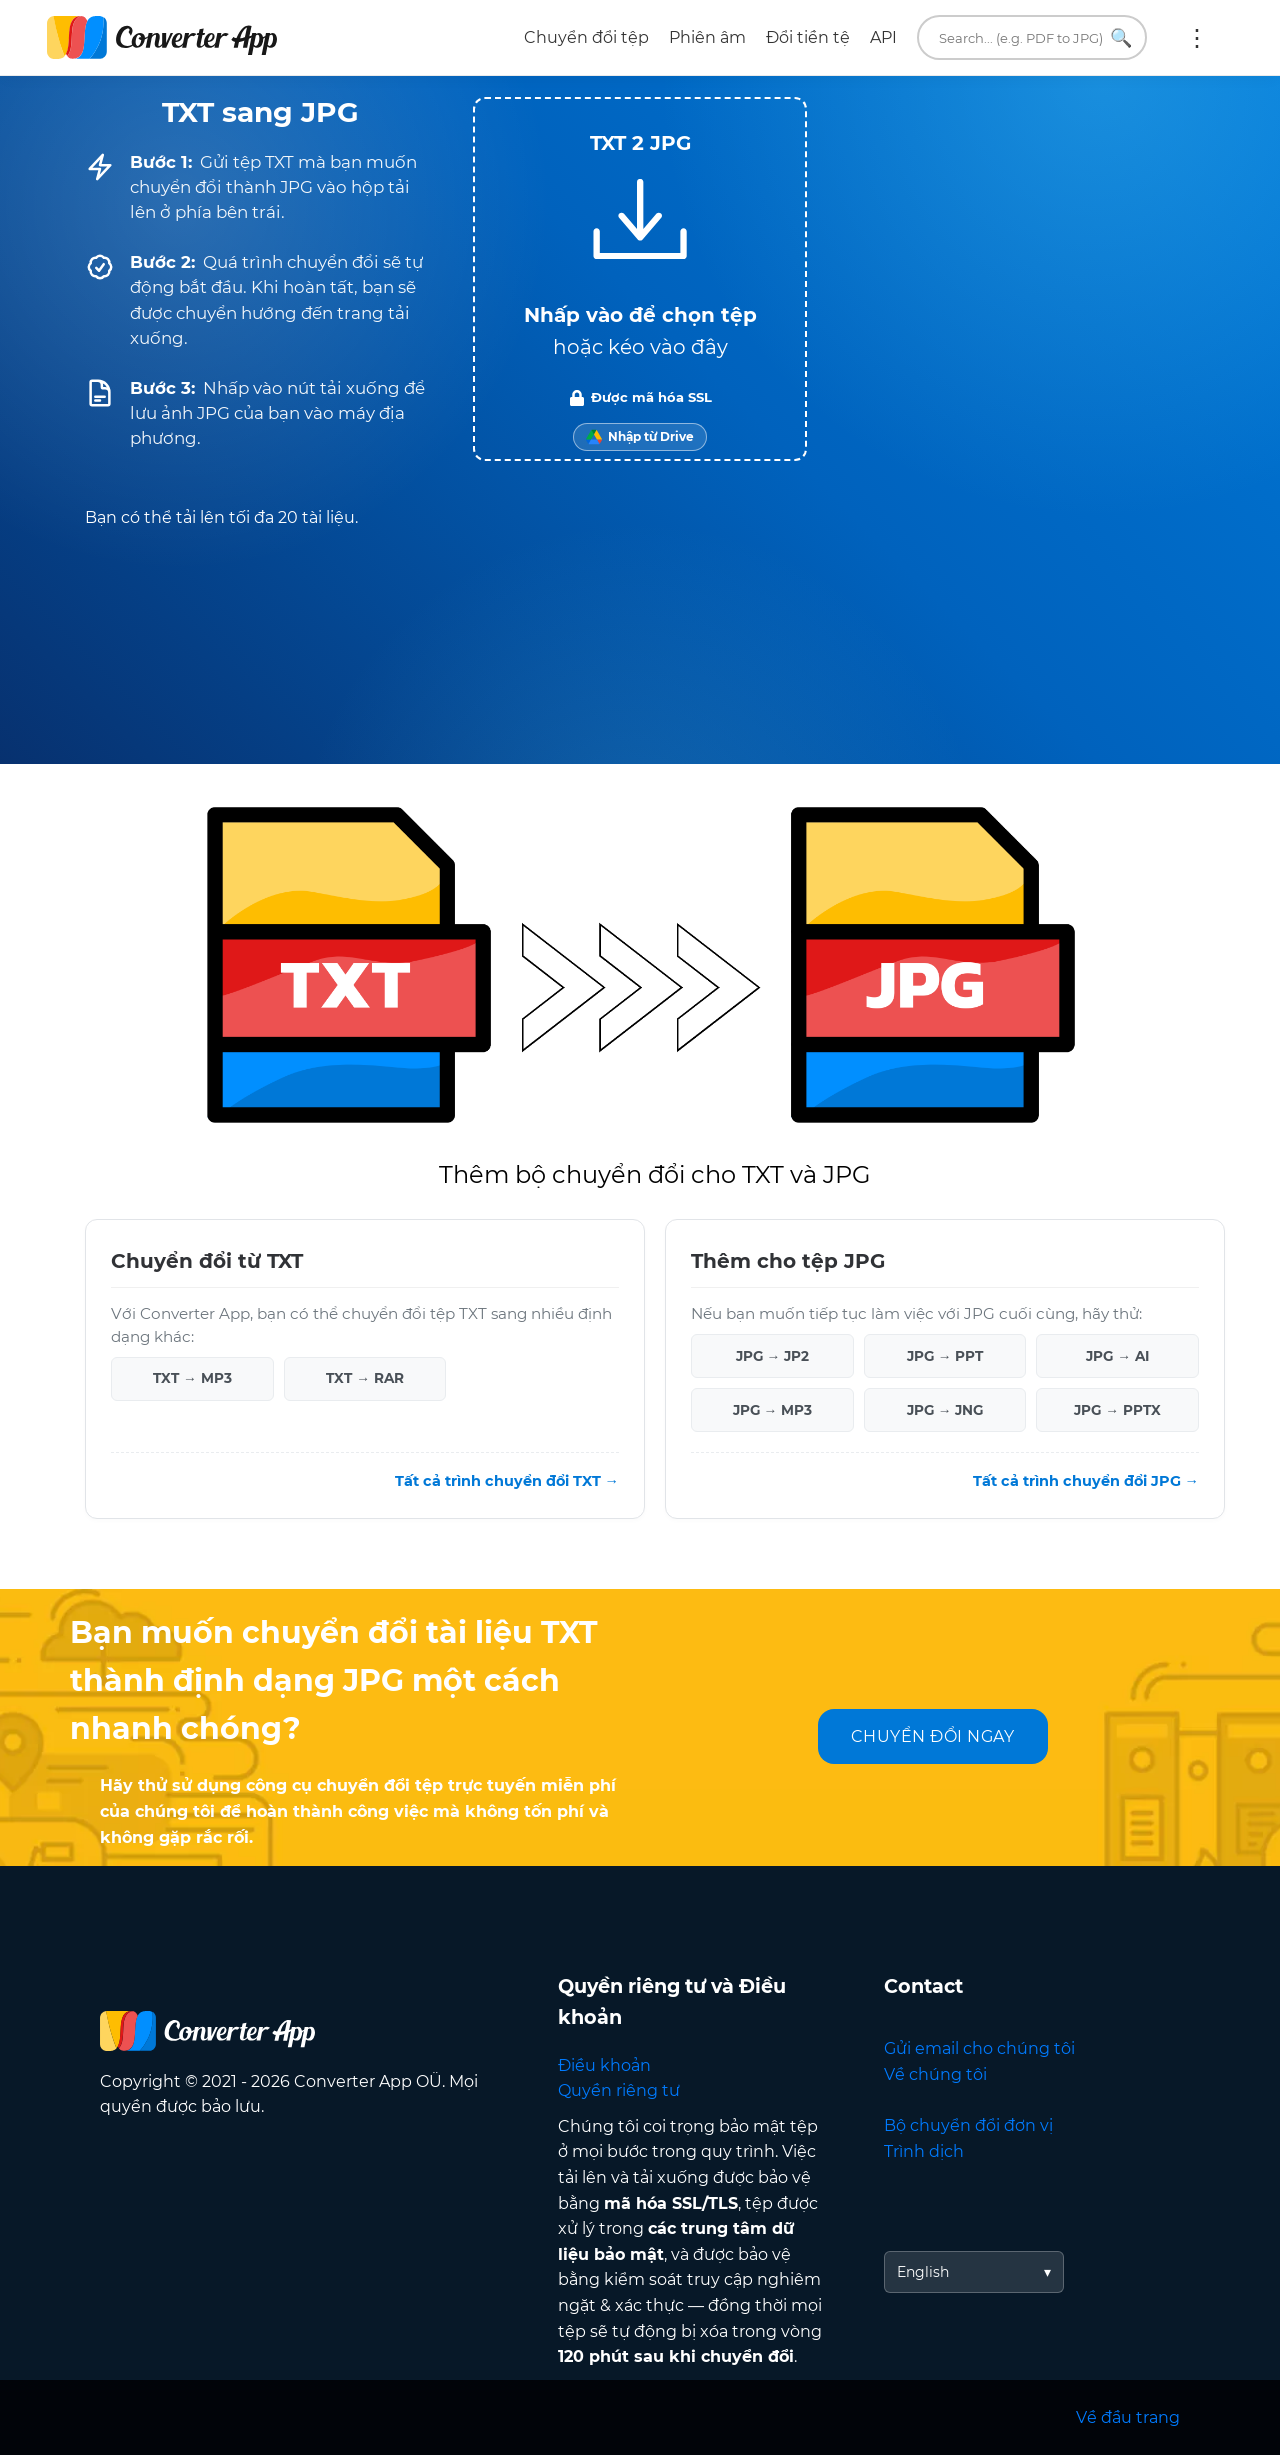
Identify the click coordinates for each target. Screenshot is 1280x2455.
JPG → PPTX (1117, 1410)
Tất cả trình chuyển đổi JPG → (1086, 1481)
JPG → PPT (945, 1356)
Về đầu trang (1128, 2417)
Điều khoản (604, 2065)
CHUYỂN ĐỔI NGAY (933, 1736)
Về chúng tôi (935, 2074)
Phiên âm (707, 37)
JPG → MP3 (773, 1410)
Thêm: (1197, 38)
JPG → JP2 (773, 1356)
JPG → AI (1117, 1356)
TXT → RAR (365, 1378)
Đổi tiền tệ (808, 37)
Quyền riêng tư (619, 2090)
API (883, 37)
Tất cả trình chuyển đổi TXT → (507, 1481)
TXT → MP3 (192, 1378)
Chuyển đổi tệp (586, 37)
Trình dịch (924, 2151)
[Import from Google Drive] (640, 437)
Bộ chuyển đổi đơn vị (968, 2125)
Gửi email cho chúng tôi (979, 2048)
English (923, 2272)
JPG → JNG (945, 1410)
